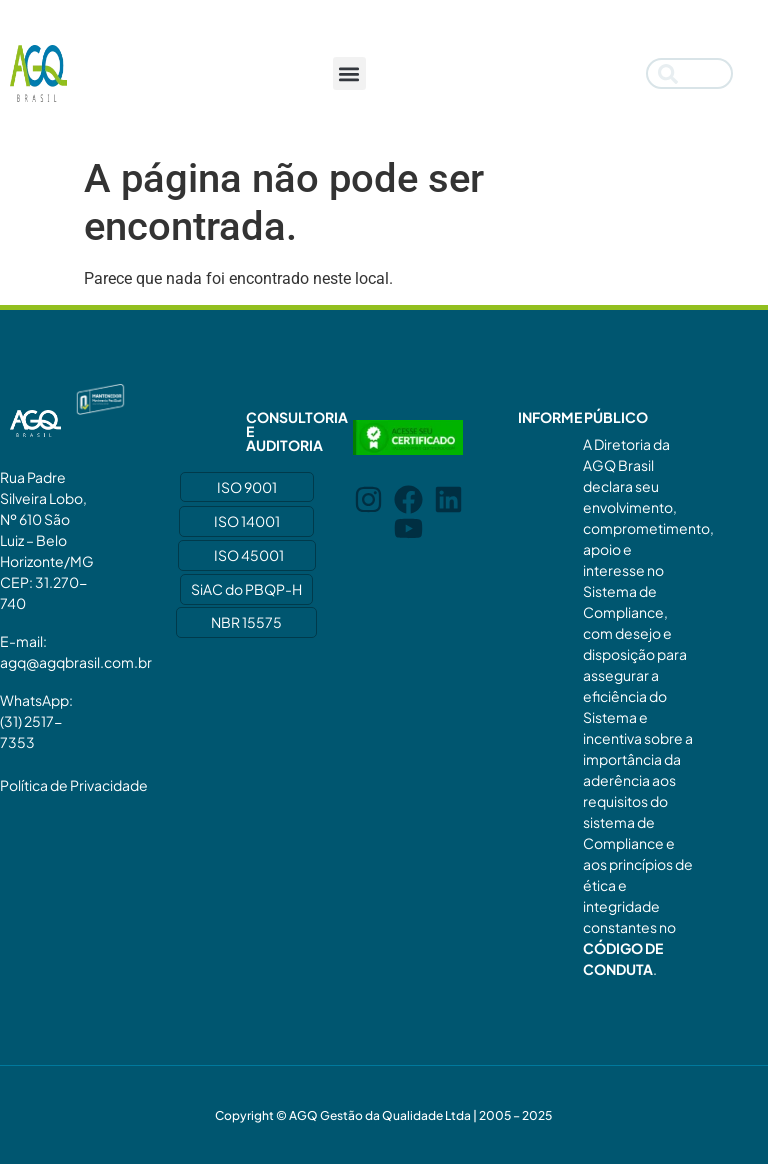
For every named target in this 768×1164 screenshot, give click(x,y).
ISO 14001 (247, 521)
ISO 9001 (247, 487)
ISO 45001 (249, 555)
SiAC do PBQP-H (246, 589)
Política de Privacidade (74, 785)
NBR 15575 (246, 622)
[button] (349, 73)
